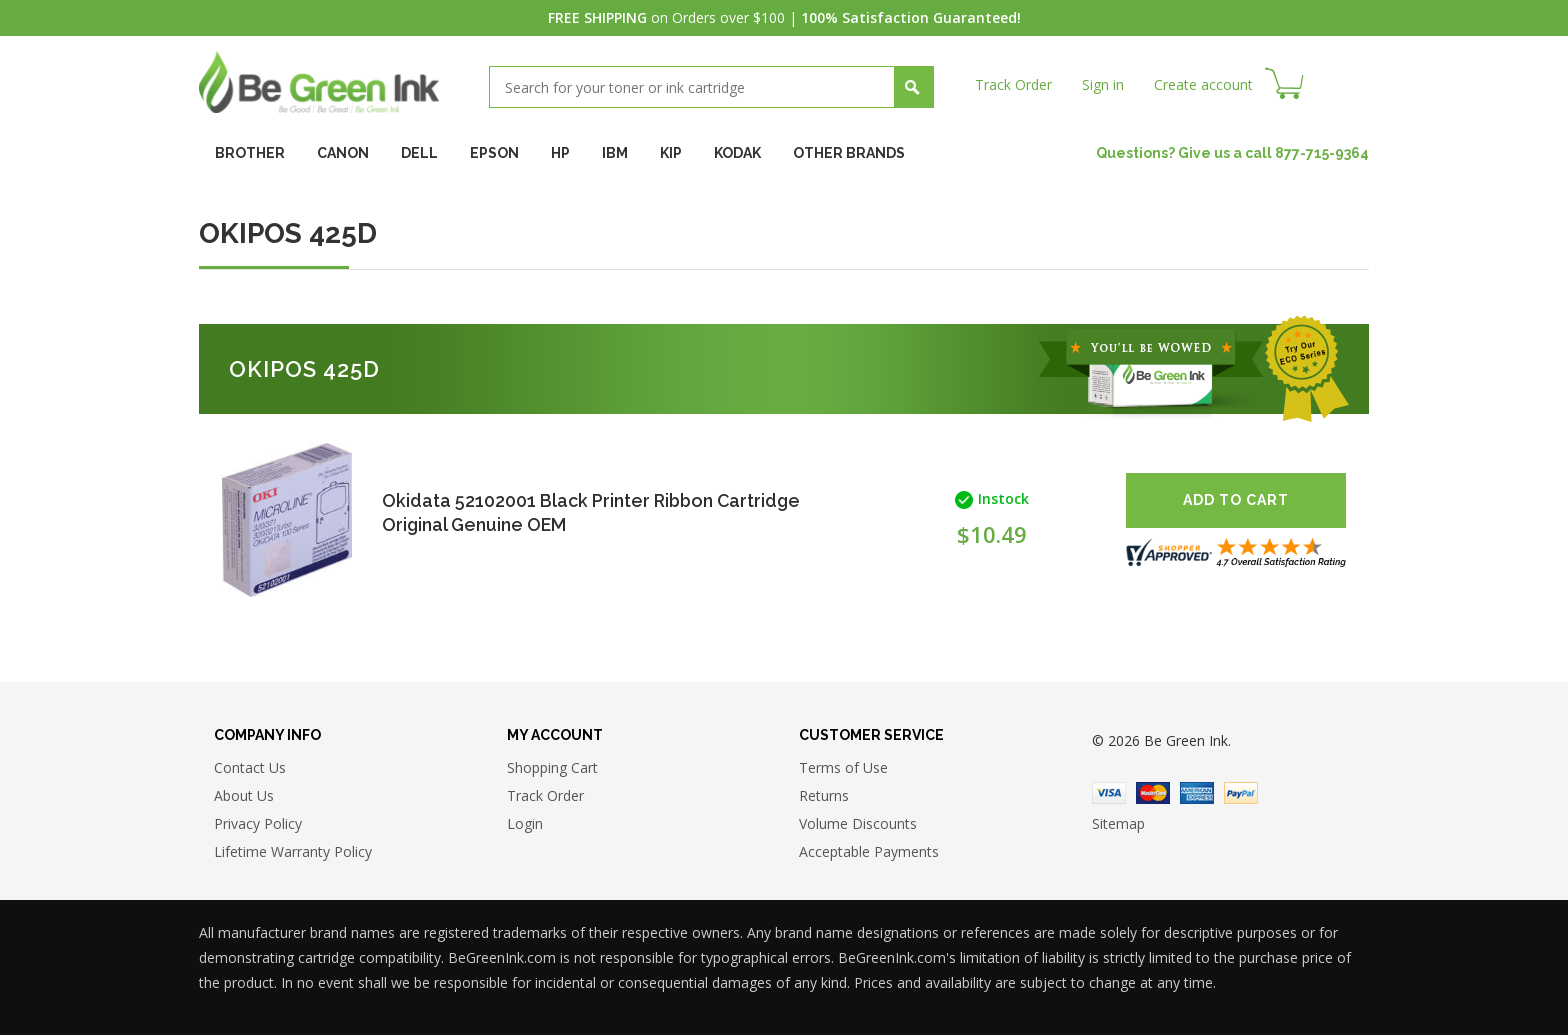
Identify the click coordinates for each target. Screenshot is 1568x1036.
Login (525, 823)
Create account (1203, 84)
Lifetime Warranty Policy (293, 851)
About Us (244, 795)
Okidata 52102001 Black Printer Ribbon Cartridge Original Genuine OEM (549, 512)
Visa (1109, 793)
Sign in (1103, 84)
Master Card (1153, 793)
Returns (824, 795)
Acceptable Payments (869, 851)
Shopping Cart (552, 767)
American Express (1197, 793)
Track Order (1013, 84)
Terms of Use (843, 767)
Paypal (1241, 793)
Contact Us (250, 767)
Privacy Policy (258, 823)
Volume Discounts (858, 823)
